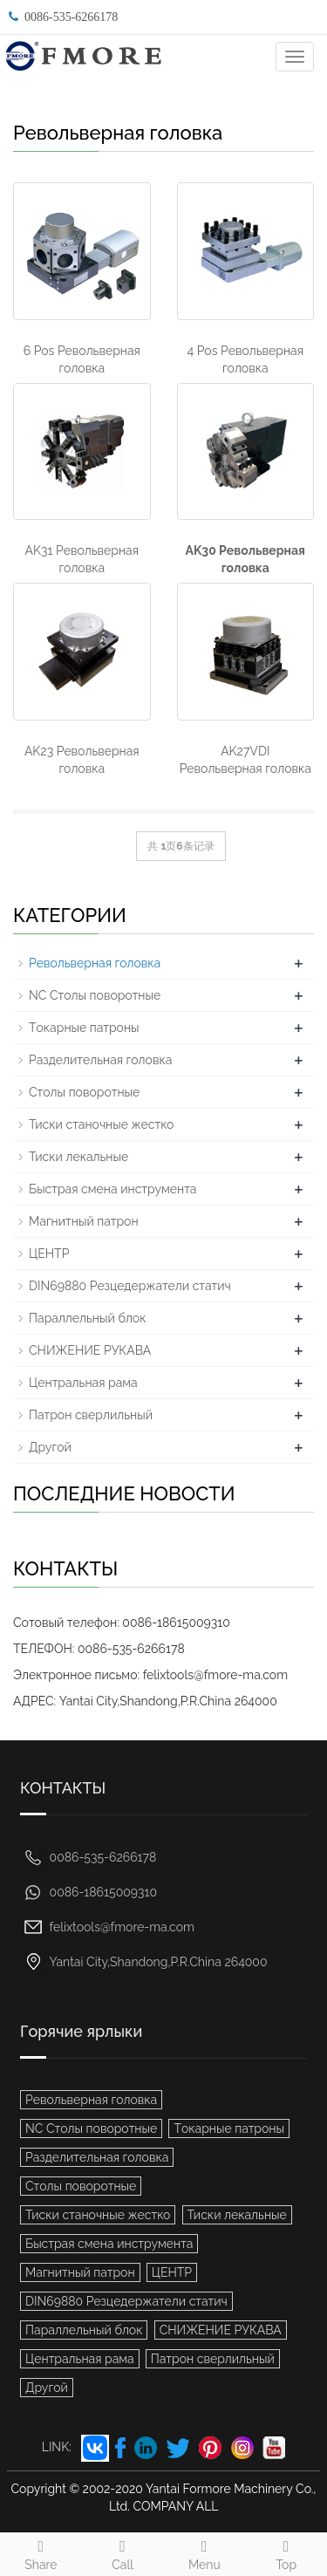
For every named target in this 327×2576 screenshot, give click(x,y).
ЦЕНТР (49, 1254)
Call (123, 2552)
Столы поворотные (84, 1092)
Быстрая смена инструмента (112, 1189)
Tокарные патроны (84, 1028)
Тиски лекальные (78, 1157)
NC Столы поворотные (94, 995)
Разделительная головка (100, 1060)
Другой (50, 1447)
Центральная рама (83, 1383)
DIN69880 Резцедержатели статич (130, 1286)
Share (41, 2552)
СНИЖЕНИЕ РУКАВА (90, 1350)
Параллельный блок (87, 1318)
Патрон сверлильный (91, 1415)
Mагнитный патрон (84, 1221)
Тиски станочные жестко (101, 1124)
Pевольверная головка (94, 963)
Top (286, 2552)
